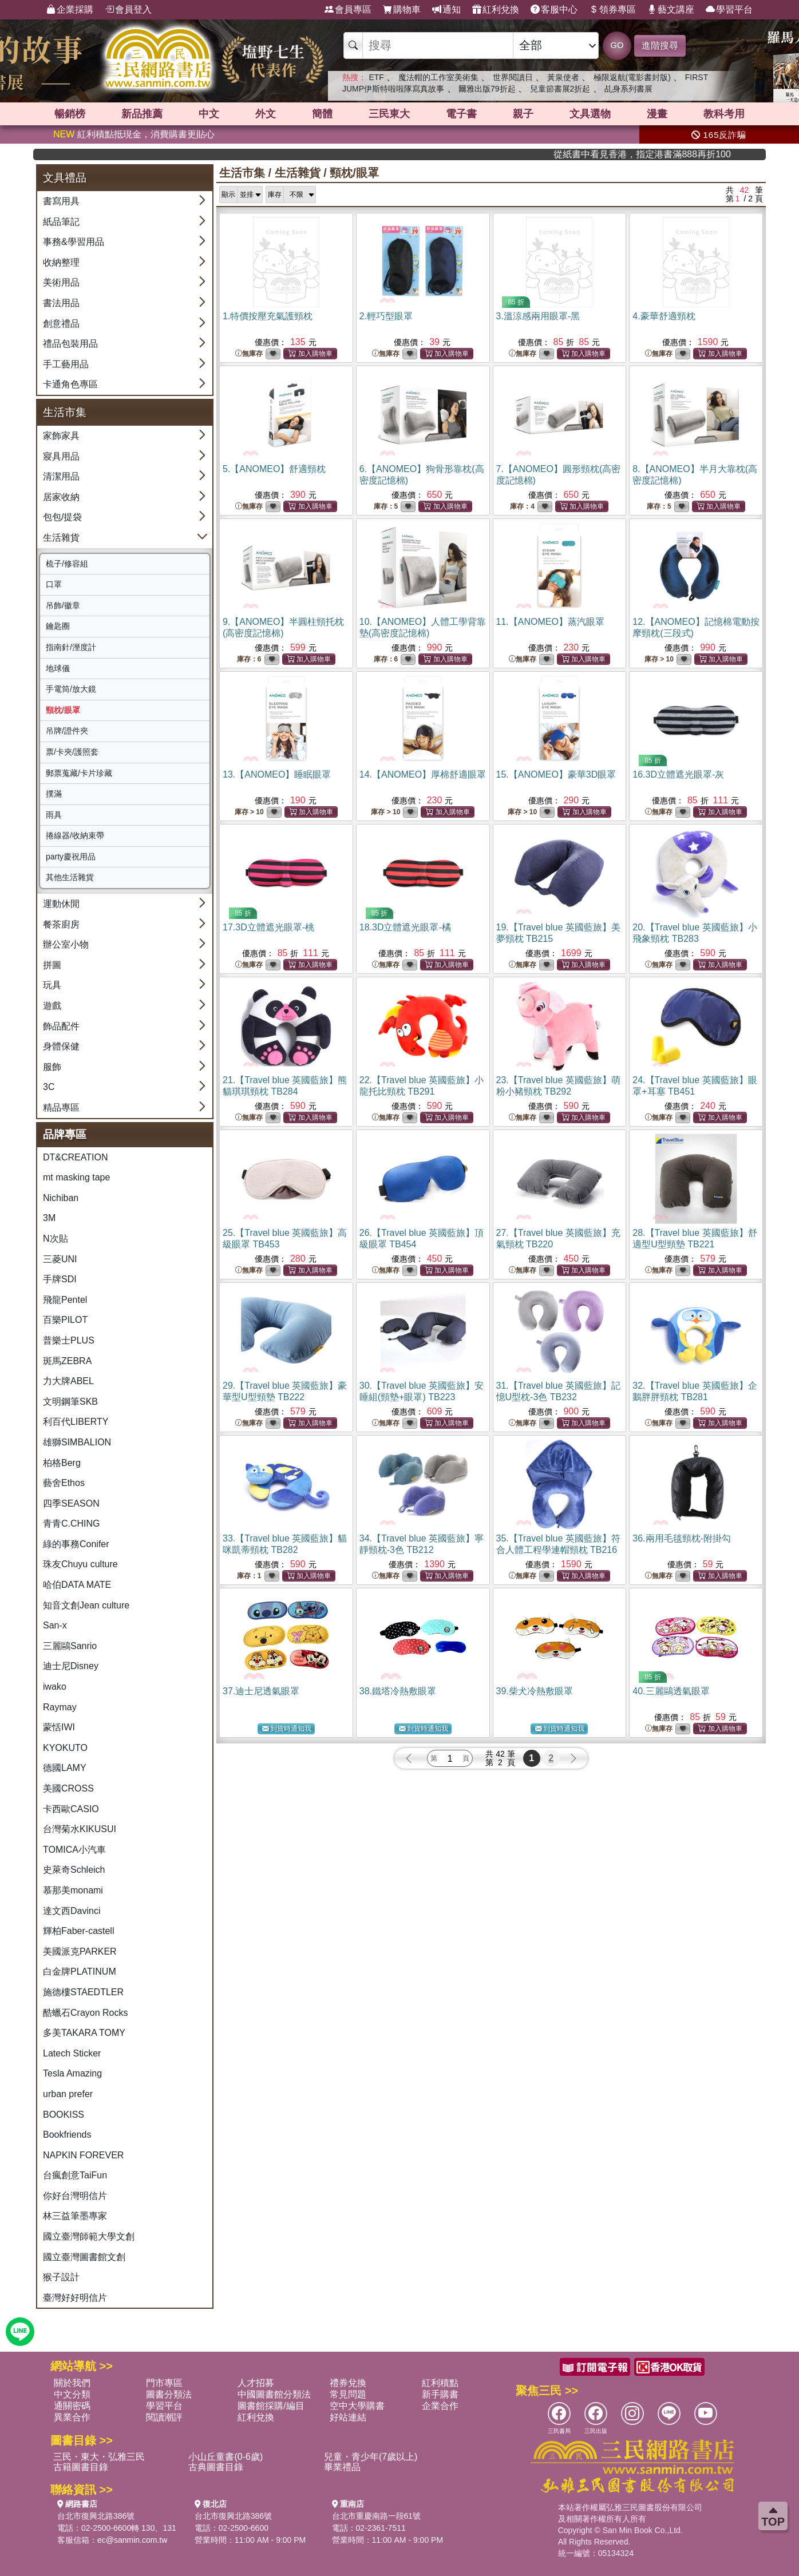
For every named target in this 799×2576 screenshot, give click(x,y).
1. (268, 316)
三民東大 (389, 114)
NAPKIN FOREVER (83, 2155)
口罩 (54, 584)
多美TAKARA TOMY (84, 2033)
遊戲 (52, 1005)
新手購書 (440, 2394)
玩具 (52, 985)
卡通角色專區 (70, 384)
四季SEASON (71, 1503)
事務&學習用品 (73, 242)
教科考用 (724, 114)
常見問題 (348, 2394)
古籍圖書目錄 (80, 2467)
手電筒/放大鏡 (71, 688)
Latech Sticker (72, 2053)
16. (678, 774)
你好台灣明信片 (75, 2196)
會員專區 (348, 9)
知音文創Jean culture (86, 1605)
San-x (55, 1625)
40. (670, 1691)
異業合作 (72, 2417)
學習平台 (729, 9)
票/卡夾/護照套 (72, 751)
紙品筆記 (61, 222)
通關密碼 (72, 2406)
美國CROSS (68, 1788)
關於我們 (72, 2383)
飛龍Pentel (65, 1300)
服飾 (52, 1067)
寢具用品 (61, 456)
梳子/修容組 (67, 563)
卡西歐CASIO (71, 1809)
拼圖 (52, 965)
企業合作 (440, 2406)
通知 (446, 9)
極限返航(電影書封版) (632, 77)
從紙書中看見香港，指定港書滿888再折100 (699, 154)
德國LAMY (64, 1768)
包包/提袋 (62, 517)
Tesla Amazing (72, 2073)
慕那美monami (73, 1890)
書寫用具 (61, 201)
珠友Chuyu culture (80, 1564)
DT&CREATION (75, 1157)
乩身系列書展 (628, 88)
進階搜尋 (660, 45)
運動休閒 (61, 904)
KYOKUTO (65, 1748)
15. (556, 774)
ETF (376, 77)
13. (277, 774)
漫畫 (657, 114)
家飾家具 (61, 436)
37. (261, 1691)
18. (405, 927)
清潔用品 (61, 476)
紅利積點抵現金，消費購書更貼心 (134, 134)
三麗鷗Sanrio (70, 1646)
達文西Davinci (71, 1911)
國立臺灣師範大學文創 (89, 2236)
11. (550, 622)
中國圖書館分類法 (274, 2394)
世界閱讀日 (513, 77)
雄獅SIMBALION (77, 1442)
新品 (142, 114)
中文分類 (72, 2394)
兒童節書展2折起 (560, 88)
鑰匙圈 (58, 626)
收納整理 (61, 262)
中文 (209, 114)
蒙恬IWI (59, 1727)
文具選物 (590, 114)
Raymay (60, 1707)
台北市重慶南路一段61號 (376, 2515)
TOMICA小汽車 (74, 1849)
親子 (523, 114)
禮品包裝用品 (70, 343)
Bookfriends (67, 2134)
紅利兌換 (495, 9)
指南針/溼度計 (71, 647)
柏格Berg (62, 1463)
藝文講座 (670, 9)
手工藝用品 (66, 364)
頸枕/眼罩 (63, 710)
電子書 (461, 114)
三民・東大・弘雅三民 (99, 2457)
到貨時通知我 (286, 1729)
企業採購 (69, 9)
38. (397, 1691)
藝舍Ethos (64, 1483)
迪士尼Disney (70, 1666)
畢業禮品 (342, 2467)
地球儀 (58, 668)
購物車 (402, 9)
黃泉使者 (563, 77)
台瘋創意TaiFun (75, 2175)
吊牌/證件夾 (67, 730)
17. (268, 927)
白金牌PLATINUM (79, 1971)
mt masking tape (76, 1177)
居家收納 (61, 497)
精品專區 (61, 1107)
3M (49, 1218)
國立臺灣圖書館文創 (84, 2257)
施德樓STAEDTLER (83, 1992)
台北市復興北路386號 (96, 2515)
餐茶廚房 (61, 924)
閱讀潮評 (164, 2417)
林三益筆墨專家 (75, 2216)
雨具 (54, 814)
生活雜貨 (61, 537)
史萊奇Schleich (74, 1869)
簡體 (322, 114)
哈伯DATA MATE (77, 1585)
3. (538, 316)
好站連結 (348, 2417)
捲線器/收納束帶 (75, 835)
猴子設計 (61, 2277)
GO (616, 45)
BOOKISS (63, 2114)
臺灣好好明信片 (75, 2297)
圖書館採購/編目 (271, 2406)
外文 (265, 114)
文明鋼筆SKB (70, 1401)
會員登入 (128, 9)
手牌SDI (60, 1279)
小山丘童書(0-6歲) (225, 2457)
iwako (54, 1686)
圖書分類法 (169, 2394)
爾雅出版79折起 (487, 88)
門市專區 (164, 2383)
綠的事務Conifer (76, 1544)
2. (386, 316)
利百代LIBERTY (75, 1421)
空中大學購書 (357, 2406)
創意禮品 (61, 323)
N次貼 (55, 1238)
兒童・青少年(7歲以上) (371, 2457)
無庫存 (249, 354)
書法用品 (61, 303)
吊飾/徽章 (63, 605)
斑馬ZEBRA (67, 1361)
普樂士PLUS (68, 1340)
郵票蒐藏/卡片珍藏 (79, 773)
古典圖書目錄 (215, 2467)
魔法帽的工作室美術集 (438, 77)
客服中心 (554, 9)
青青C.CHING (71, 1523)
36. (681, 1538)
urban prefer (68, 2094)
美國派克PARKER (80, 1951)
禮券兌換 (348, 2383)
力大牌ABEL (68, 1381)
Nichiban (60, 1198)
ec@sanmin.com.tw (132, 2540)
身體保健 (61, 1046)
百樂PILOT (65, 1320)
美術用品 (61, 282)
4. (663, 316)
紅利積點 (440, 2383)
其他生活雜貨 (70, 877)
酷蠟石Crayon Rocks (85, 2013)
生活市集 (242, 173)
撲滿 (54, 793)
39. (534, 1691)
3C (48, 1087)
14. (422, 774)
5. (274, 469)
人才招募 (256, 2383)
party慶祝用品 (71, 856)
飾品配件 (61, 1026)
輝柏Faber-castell (78, 1931)
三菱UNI (60, 1259)
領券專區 (612, 9)
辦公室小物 (66, 944)
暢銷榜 (69, 114)
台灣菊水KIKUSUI (79, 1829)
